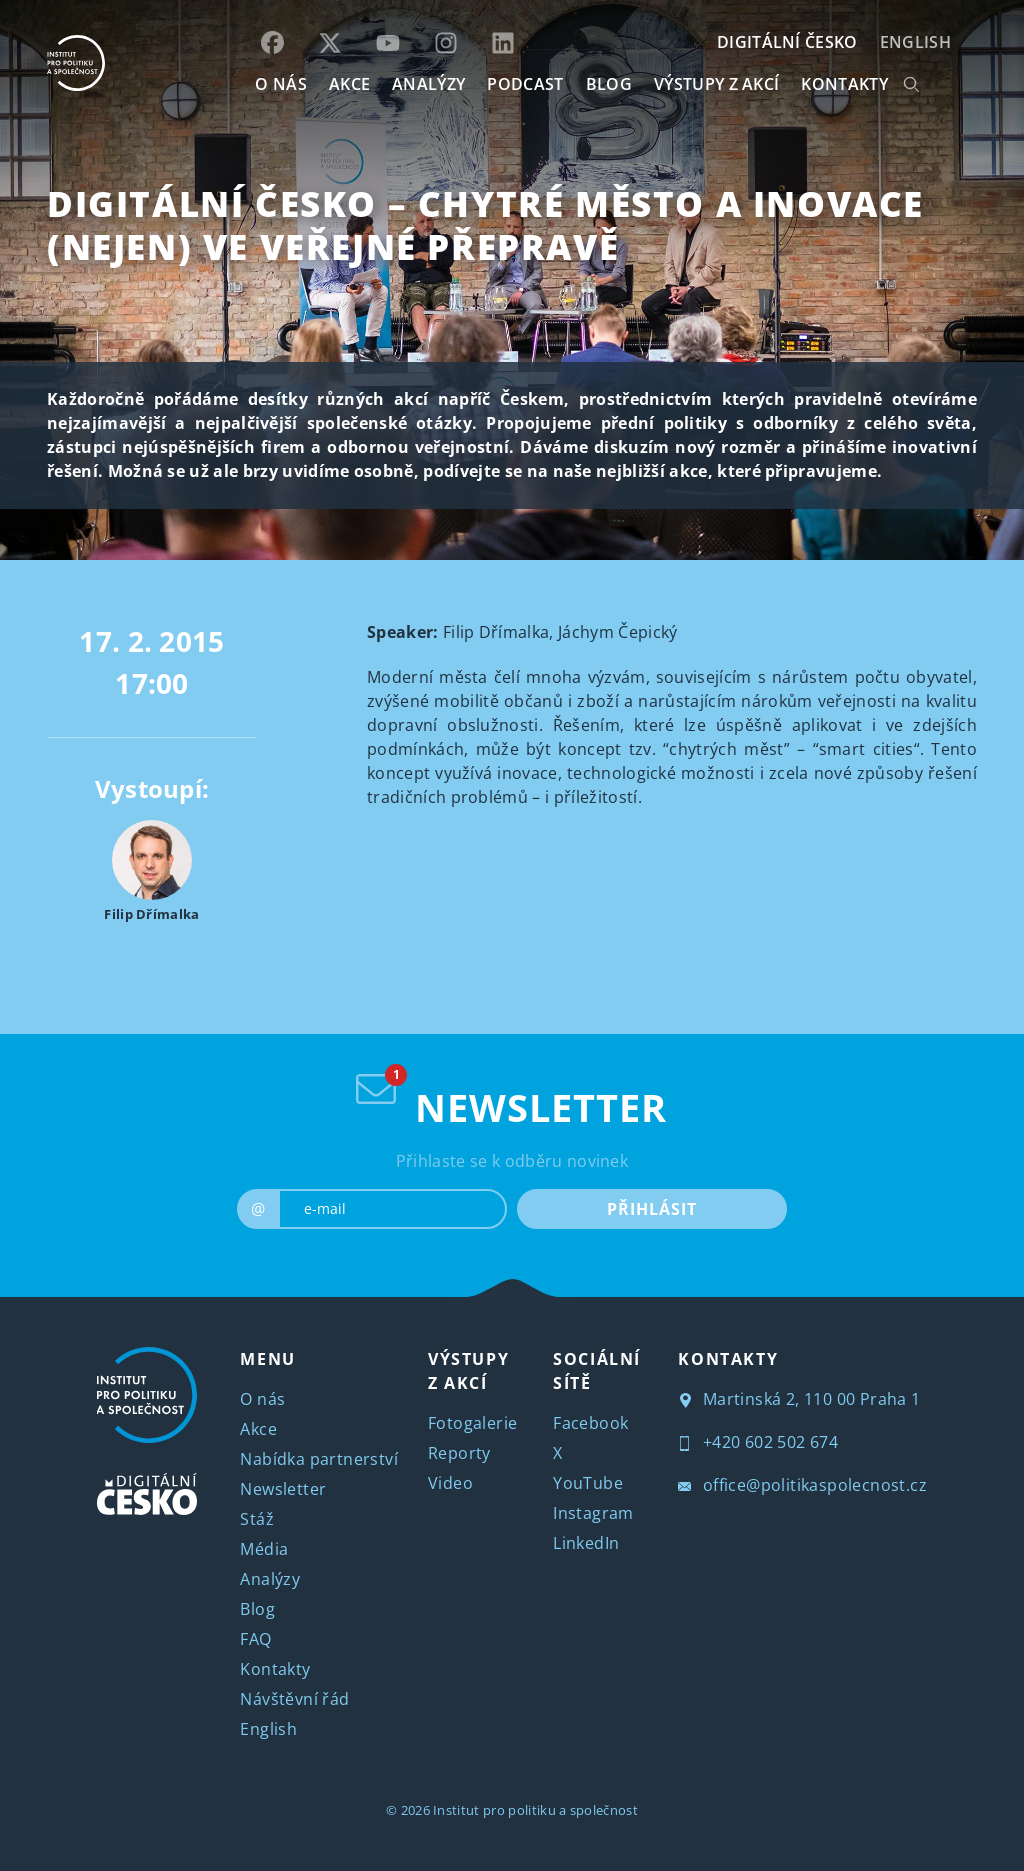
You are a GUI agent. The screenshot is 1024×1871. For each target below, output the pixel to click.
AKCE (349, 84)
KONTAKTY (844, 84)
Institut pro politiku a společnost (535, 1810)
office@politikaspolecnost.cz (802, 1485)
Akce (258, 1429)
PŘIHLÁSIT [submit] (651, 1209)
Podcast (525, 84)
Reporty (459, 1453)
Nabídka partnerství (319, 1459)
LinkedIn (586, 1543)
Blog (257, 1609)
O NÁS (281, 84)
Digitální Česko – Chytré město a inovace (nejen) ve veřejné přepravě (485, 225)
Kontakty (275, 1669)
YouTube (588, 1483)
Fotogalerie (472, 1423)
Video (450, 1483)
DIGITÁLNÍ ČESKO (787, 42)
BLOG (609, 84)
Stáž (257, 1519)
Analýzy (428, 84)
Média (264, 1549)
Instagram (593, 1513)
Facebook (590, 1423)
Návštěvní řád (294, 1699)
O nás (262, 1399)
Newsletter (283, 1489)
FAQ (255, 1639)
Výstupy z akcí (716, 84)
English (915, 42)
